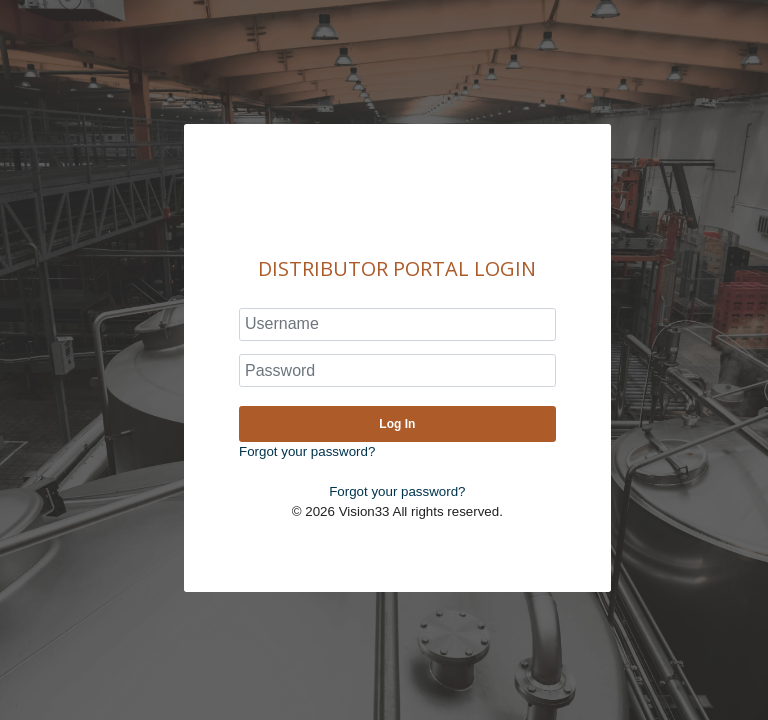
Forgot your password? (307, 451)
